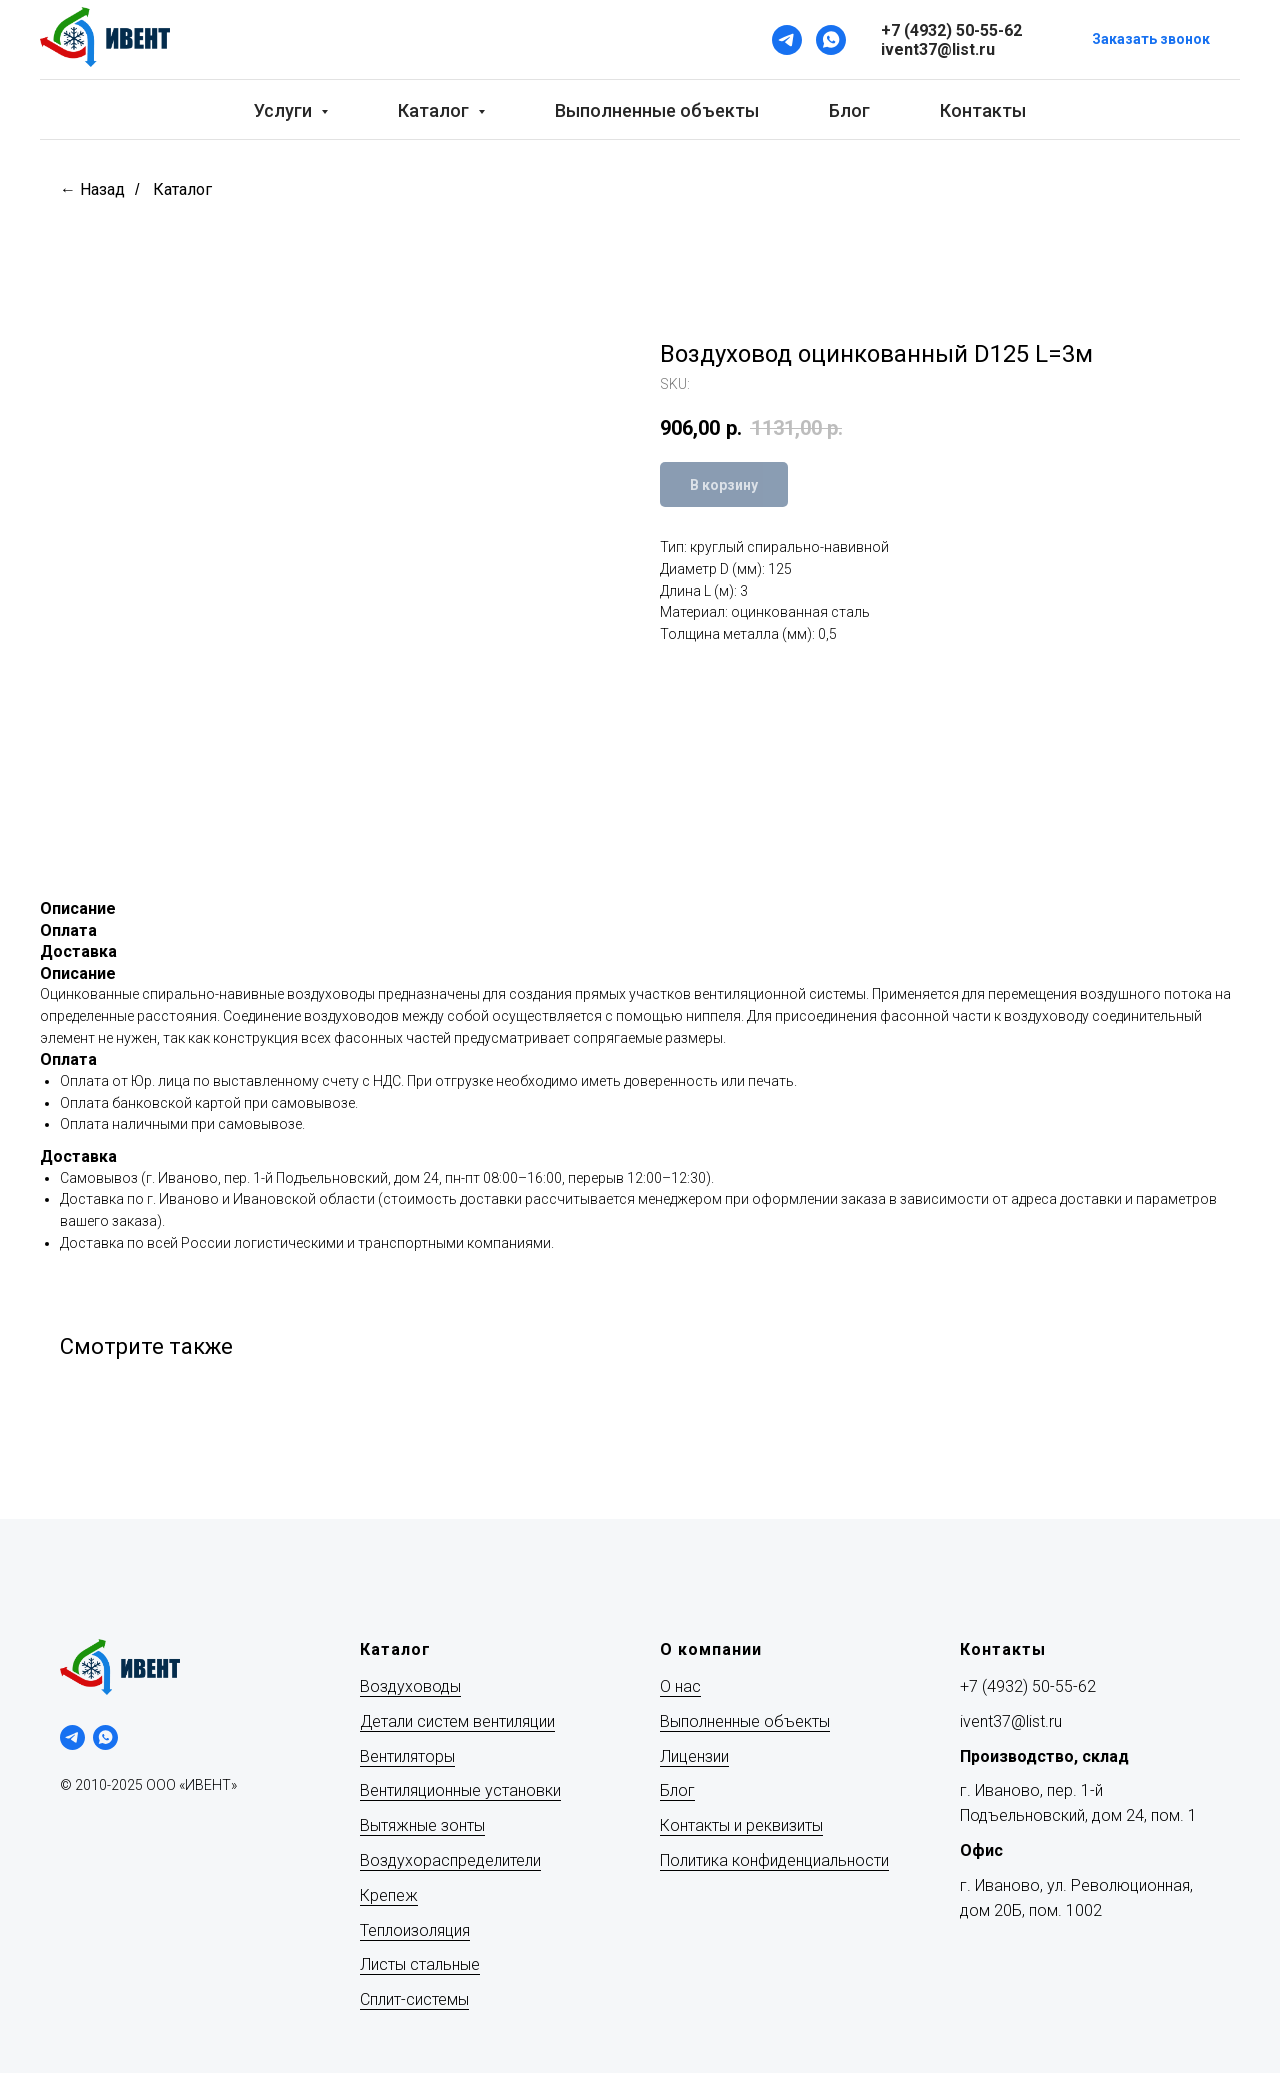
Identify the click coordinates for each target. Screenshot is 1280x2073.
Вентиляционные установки (460, 1790)
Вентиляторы (407, 1756)
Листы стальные (420, 1964)
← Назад (92, 189)
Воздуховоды (410, 1686)
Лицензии (694, 1756)
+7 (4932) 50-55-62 (1028, 1686)
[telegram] (72, 1737)
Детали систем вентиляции (457, 1721)
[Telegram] (787, 40)
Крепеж (389, 1895)
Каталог (182, 189)
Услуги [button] (285, 110)
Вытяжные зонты (422, 1825)
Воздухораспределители (450, 1860)
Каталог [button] (435, 110)
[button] (1151, 40)
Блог (849, 110)
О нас (680, 1686)
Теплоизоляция (415, 1930)
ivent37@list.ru (1011, 1721)
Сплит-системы (414, 1999)
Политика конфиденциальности (774, 1860)
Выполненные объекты (657, 110)
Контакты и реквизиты (741, 1825)
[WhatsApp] (831, 40)
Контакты (983, 110)
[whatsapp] (105, 1737)
